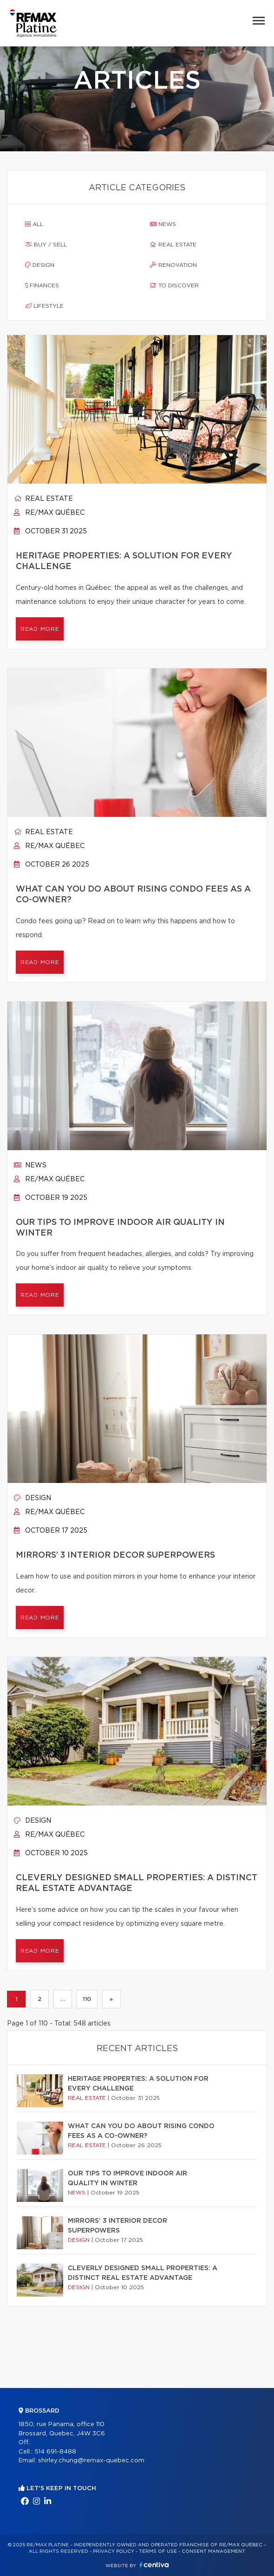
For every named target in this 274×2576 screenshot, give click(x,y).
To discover (174, 285)
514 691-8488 (55, 2452)
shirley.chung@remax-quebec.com (91, 2461)
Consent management (213, 2551)
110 (87, 1999)
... (62, 1999)
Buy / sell (46, 244)
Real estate (173, 244)
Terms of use (158, 2551)
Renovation (173, 265)
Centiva (154, 2565)
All (34, 224)
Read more (39, 629)
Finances (42, 285)
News (163, 224)
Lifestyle (44, 306)
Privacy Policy (113, 2551)
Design (39, 265)
